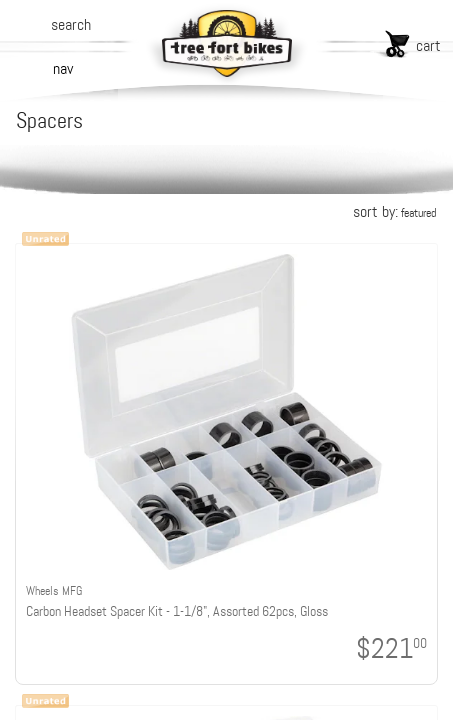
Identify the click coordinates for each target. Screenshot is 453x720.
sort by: (394, 211)
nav (63, 68)
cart (428, 45)
